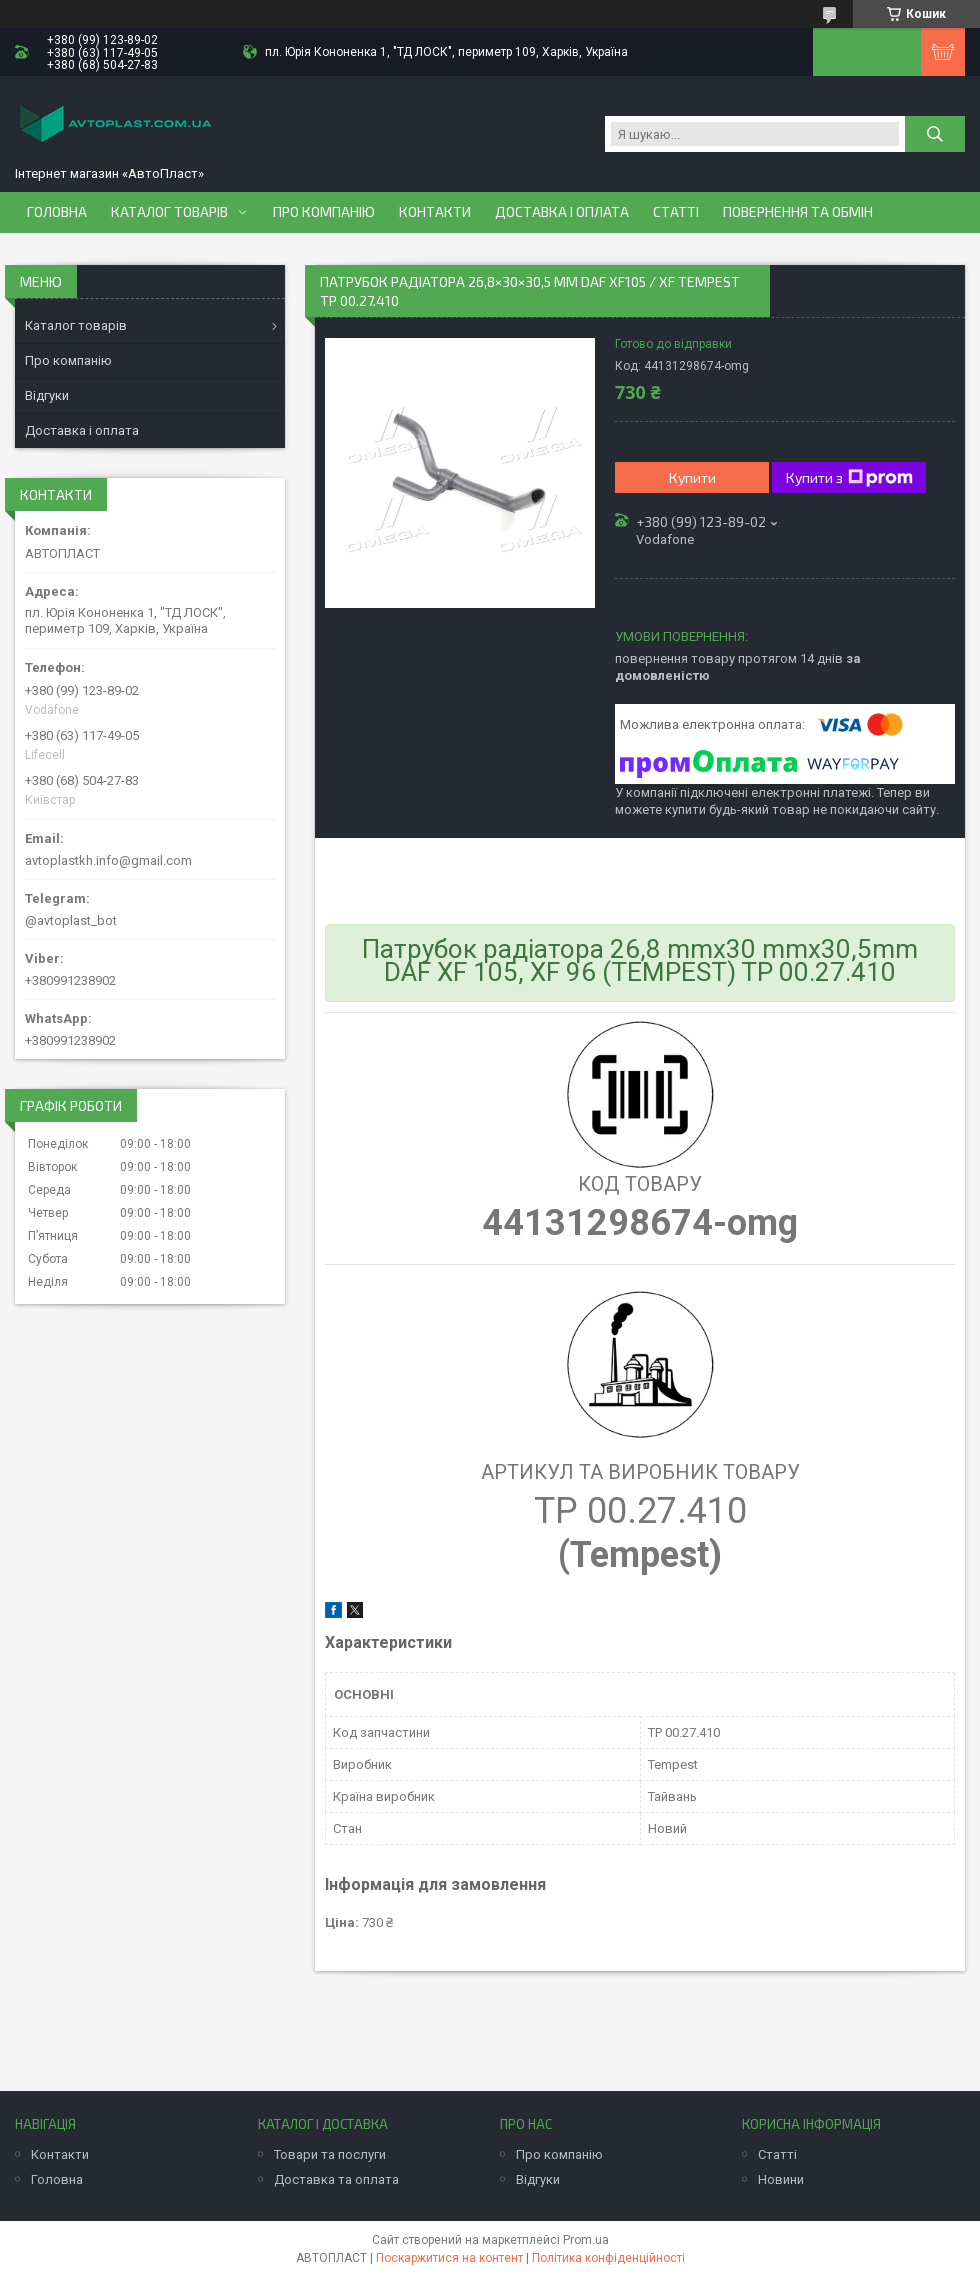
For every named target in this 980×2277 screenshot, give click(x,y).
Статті (676, 212)
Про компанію (324, 212)
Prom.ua (586, 2240)
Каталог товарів (169, 212)
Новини (781, 2179)
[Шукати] (935, 134)
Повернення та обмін (798, 212)
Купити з (849, 478)
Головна (57, 212)
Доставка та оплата (336, 2179)
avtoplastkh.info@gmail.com (108, 860)
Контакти (435, 212)
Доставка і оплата (562, 212)
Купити (692, 477)
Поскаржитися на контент (449, 2258)
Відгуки (47, 395)
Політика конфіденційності (608, 2258)
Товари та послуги (330, 2154)
